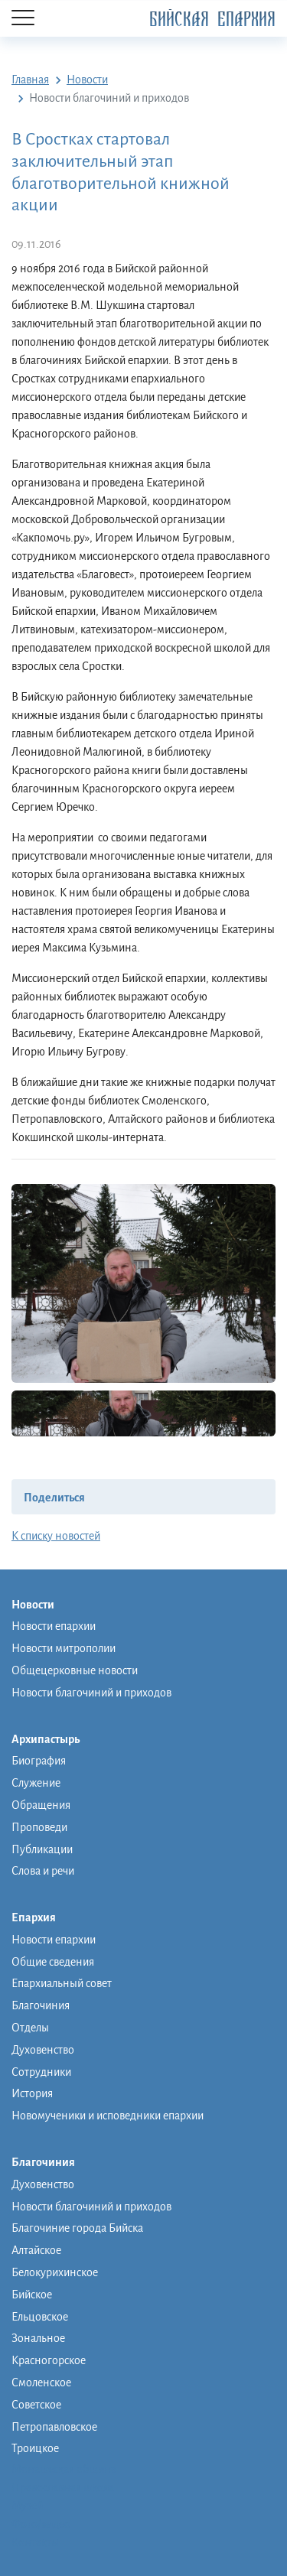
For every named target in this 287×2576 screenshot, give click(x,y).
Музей (27, 2506)
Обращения (40, 1805)
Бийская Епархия (212, 19)
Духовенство (42, 2050)
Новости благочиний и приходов (91, 1692)
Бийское (31, 2294)
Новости (40, 1605)
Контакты (35, 2542)
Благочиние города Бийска (77, 2228)
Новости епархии (53, 1626)
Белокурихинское (54, 2272)
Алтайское (36, 2250)
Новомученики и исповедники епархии (107, 2115)
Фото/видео (40, 2524)
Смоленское (41, 2382)
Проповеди (39, 1827)
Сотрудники (41, 2072)
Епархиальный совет (61, 1983)
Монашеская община (63, 2469)
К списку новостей (55, 1536)
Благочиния (40, 2005)
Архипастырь (53, 1740)
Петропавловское (54, 2427)
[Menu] (22, 19)
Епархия (41, 1918)
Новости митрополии (63, 1648)
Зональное (38, 2338)
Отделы (30, 2027)
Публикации (42, 1849)
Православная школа (62, 2487)
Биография (38, 1761)
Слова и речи (42, 1871)
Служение (35, 1783)
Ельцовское (39, 2317)
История (32, 2093)
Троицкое (35, 2448)
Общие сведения (52, 1962)
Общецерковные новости (74, 1670)
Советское (36, 2405)
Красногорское (48, 2360)
